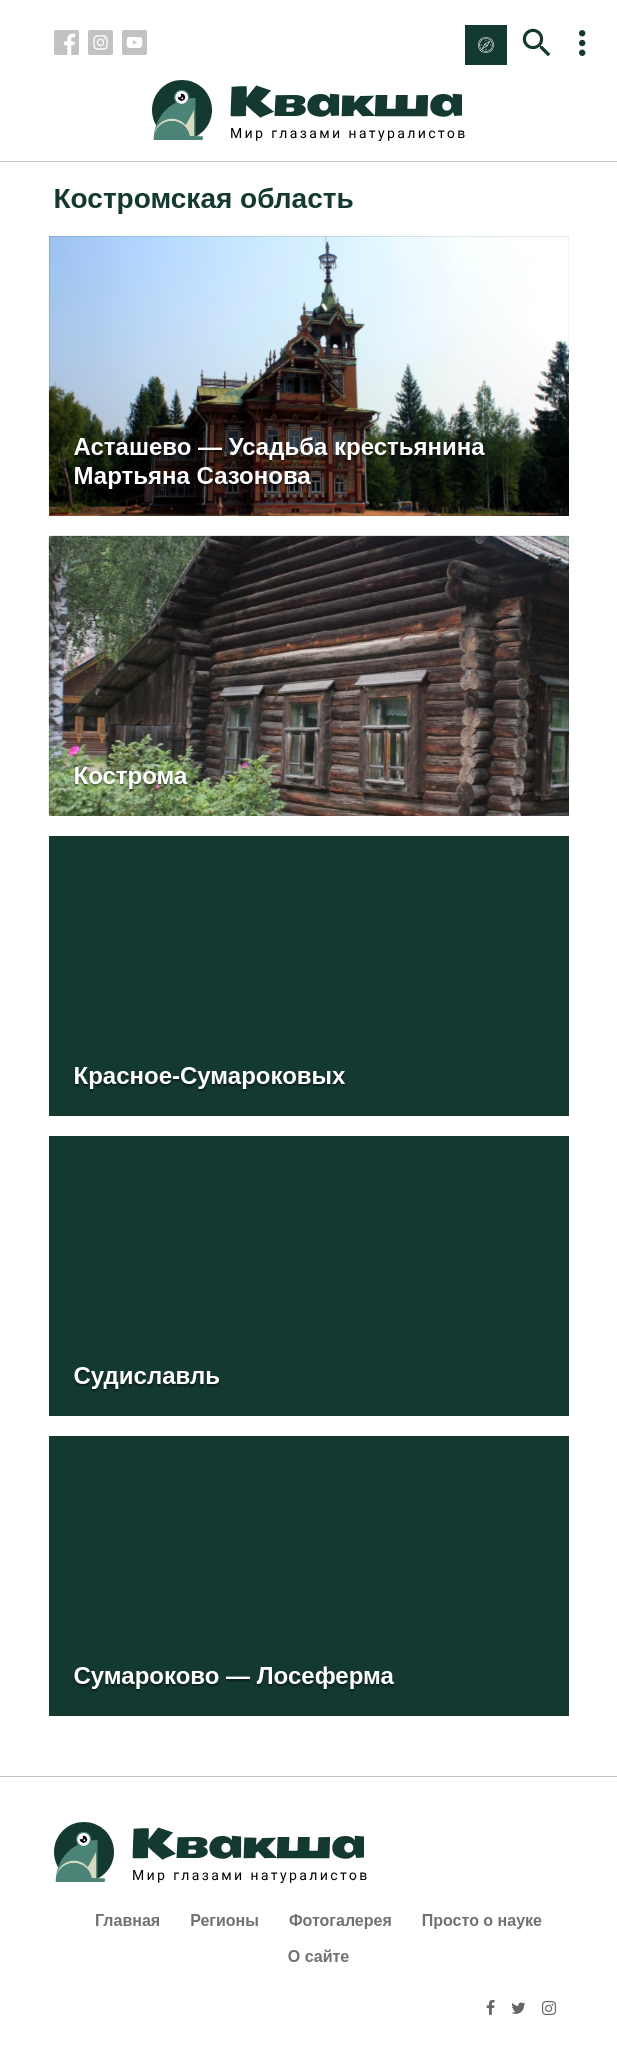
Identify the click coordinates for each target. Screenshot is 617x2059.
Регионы (224, 1920)
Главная (127, 1920)
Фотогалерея (340, 1920)
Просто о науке (482, 1920)
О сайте (318, 1956)
